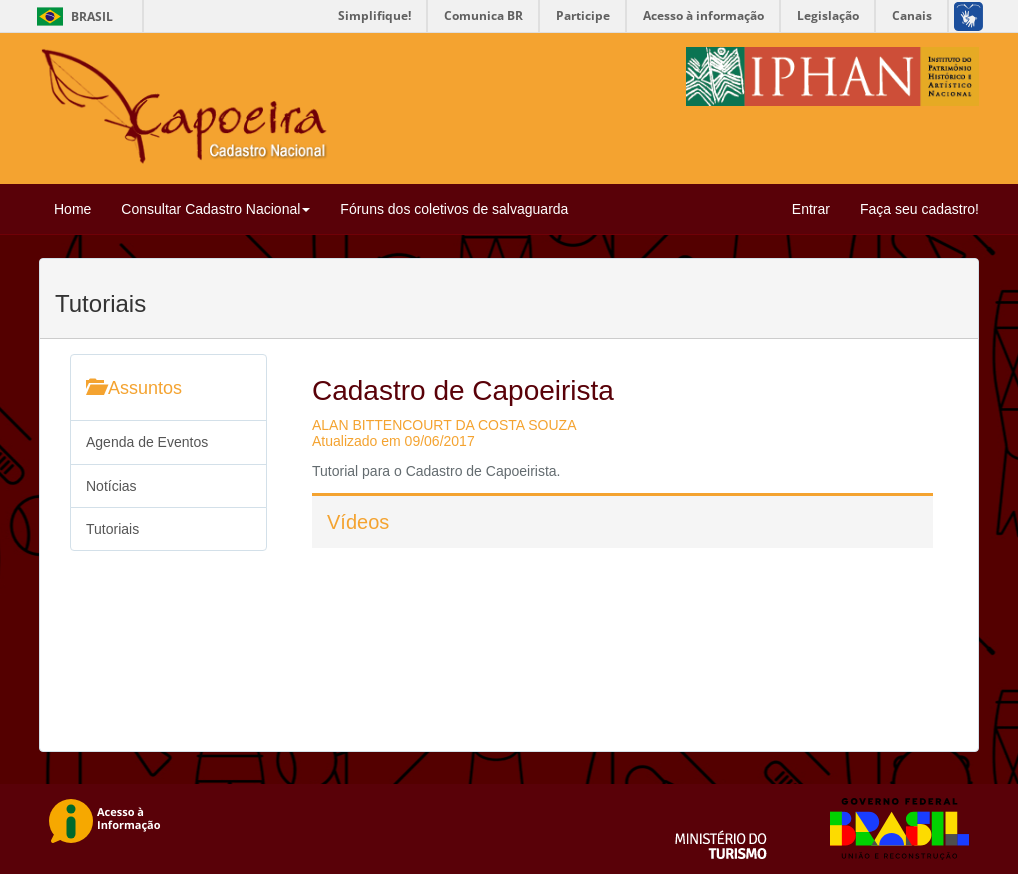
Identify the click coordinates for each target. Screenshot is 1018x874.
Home (72, 209)
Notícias (111, 486)
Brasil (71, 16)
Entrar (811, 209)
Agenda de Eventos (147, 442)
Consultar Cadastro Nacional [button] (215, 209)
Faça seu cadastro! (919, 209)
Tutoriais (112, 529)
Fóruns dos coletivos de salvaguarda (454, 209)
